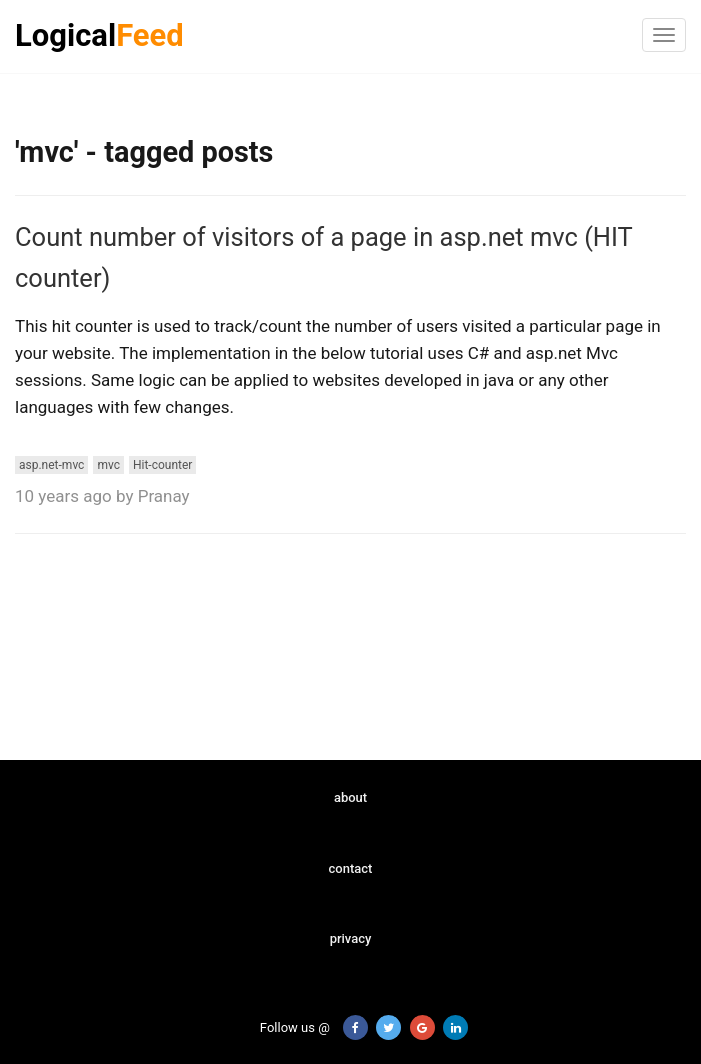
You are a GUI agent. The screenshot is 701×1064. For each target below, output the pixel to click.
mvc (108, 465)
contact (351, 868)
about (350, 797)
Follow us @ (283, 1027)
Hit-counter (162, 465)
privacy (351, 938)
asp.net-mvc (51, 465)
